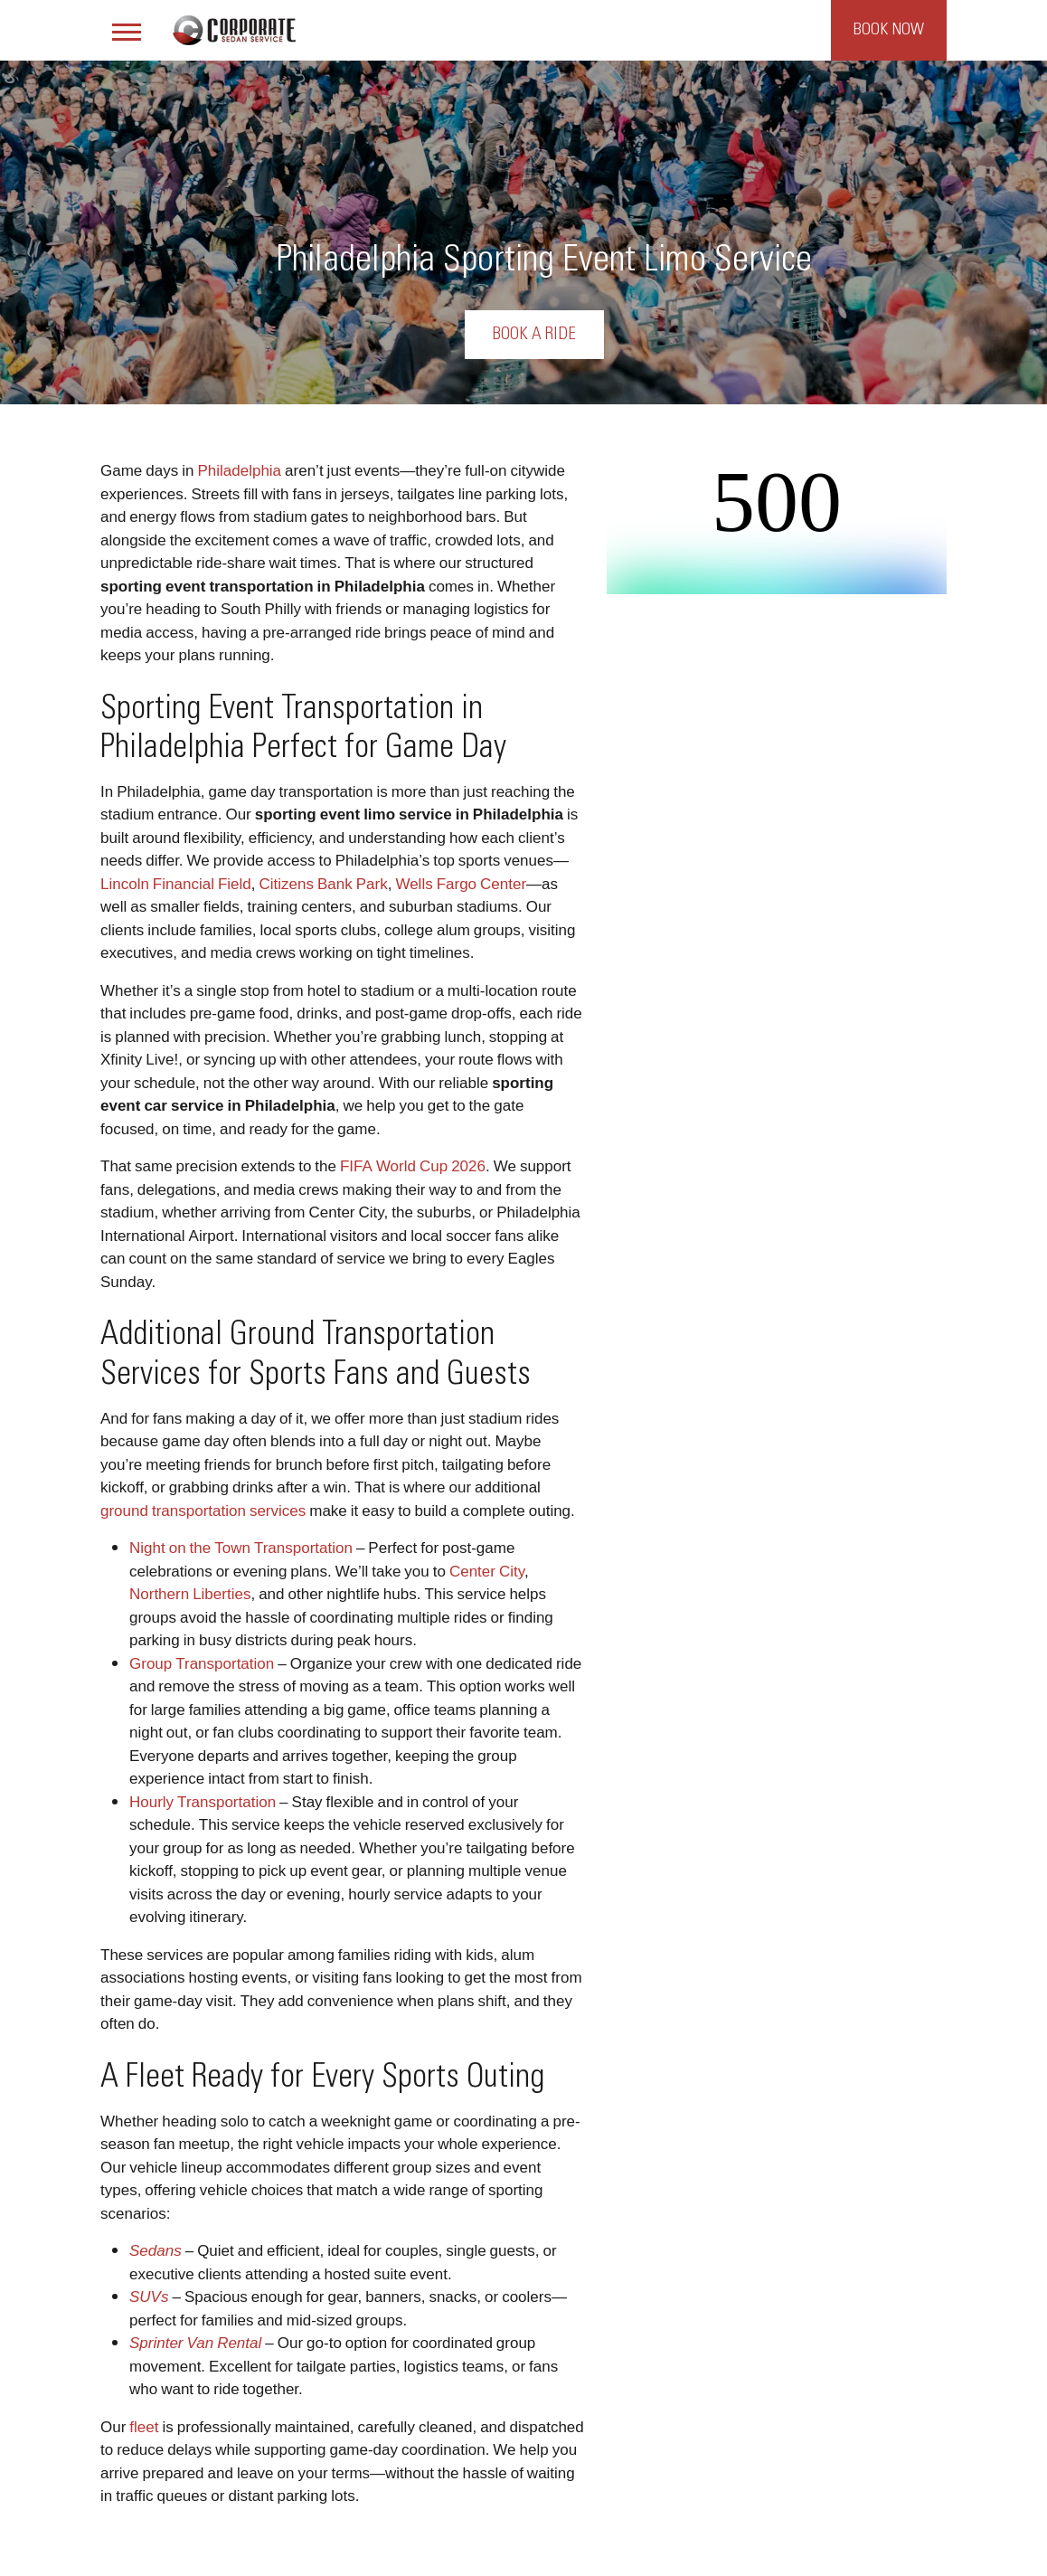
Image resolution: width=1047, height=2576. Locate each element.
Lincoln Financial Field (175, 883)
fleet (143, 2426)
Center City (486, 1570)
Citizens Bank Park (323, 883)
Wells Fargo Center (460, 883)
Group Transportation (201, 1663)
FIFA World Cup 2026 (413, 1165)
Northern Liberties (189, 1593)
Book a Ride (534, 335)
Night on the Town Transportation (241, 1547)
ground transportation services (203, 1510)
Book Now (889, 30)
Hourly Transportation (202, 1801)
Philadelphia (239, 469)
